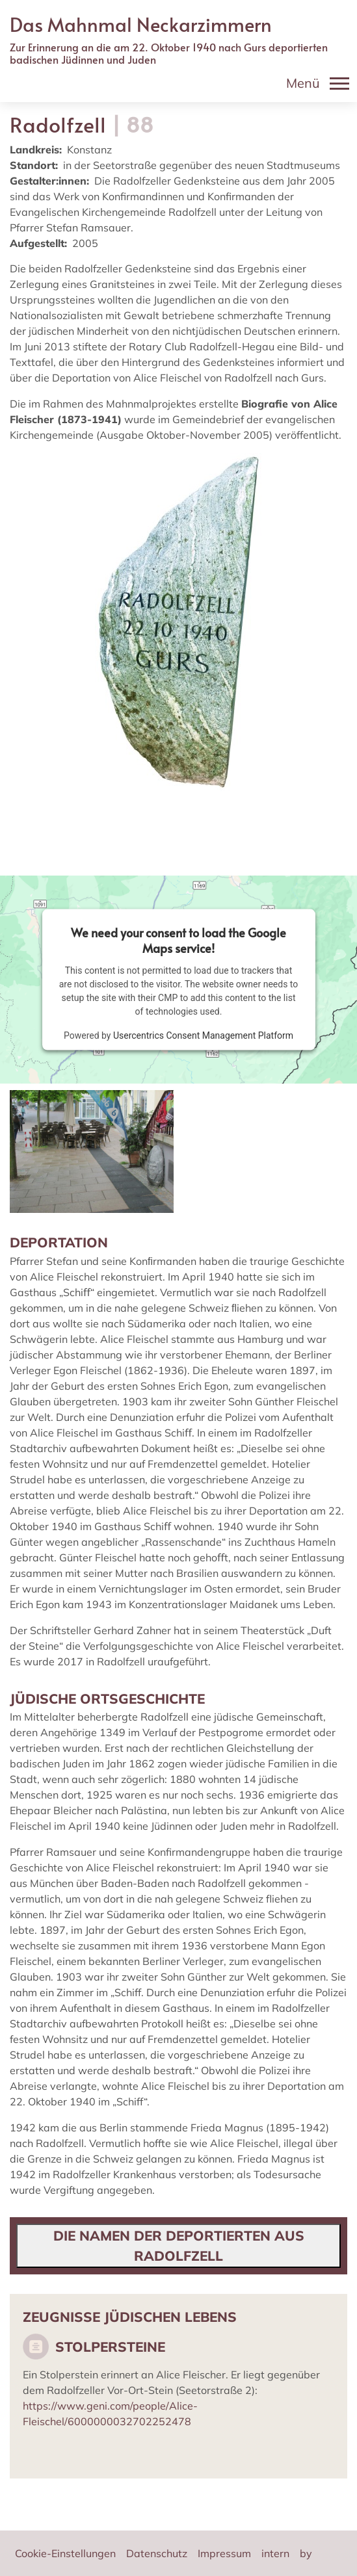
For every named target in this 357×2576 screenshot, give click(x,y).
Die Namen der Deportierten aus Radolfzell (178, 2245)
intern (275, 2553)
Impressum (224, 2553)
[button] (92, 1150)
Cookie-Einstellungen (65, 2553)
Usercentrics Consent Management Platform (203, 1035)
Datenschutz (156, 2553)
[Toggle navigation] (317, 83)
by (306, 2553)
